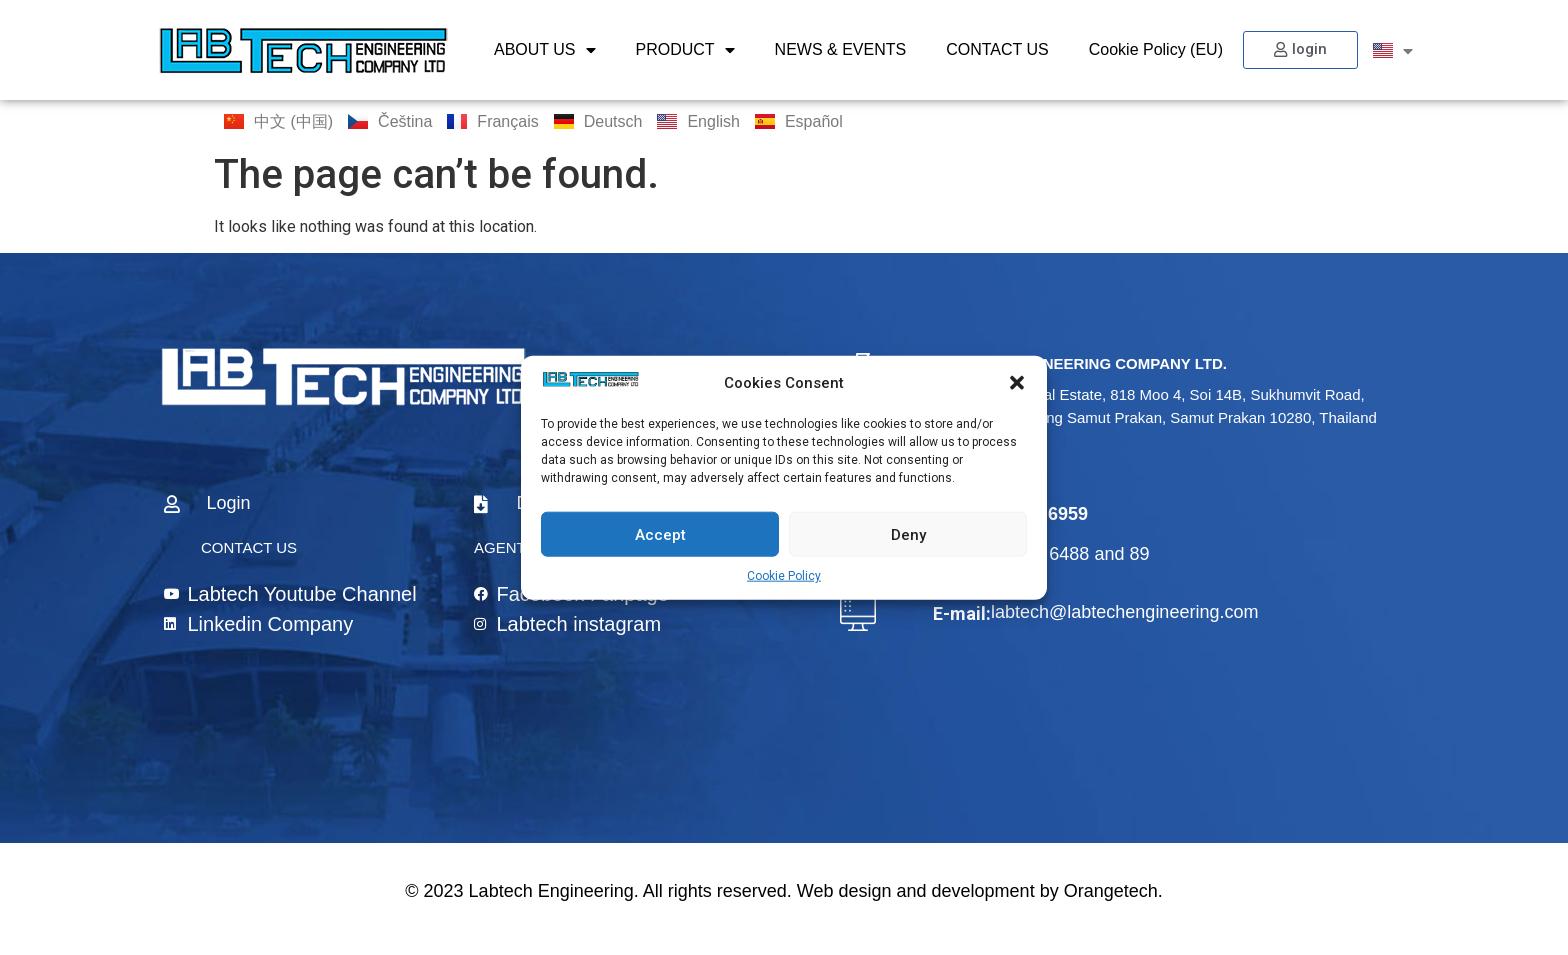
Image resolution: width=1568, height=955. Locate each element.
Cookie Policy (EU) (1156, 49)
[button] (1017, 383)
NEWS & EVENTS (841, 49)
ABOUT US (545, 50)
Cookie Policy (784, 576)
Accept (660, 534)
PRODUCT (685, 50)
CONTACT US (997, 49)
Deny (908, 534)
